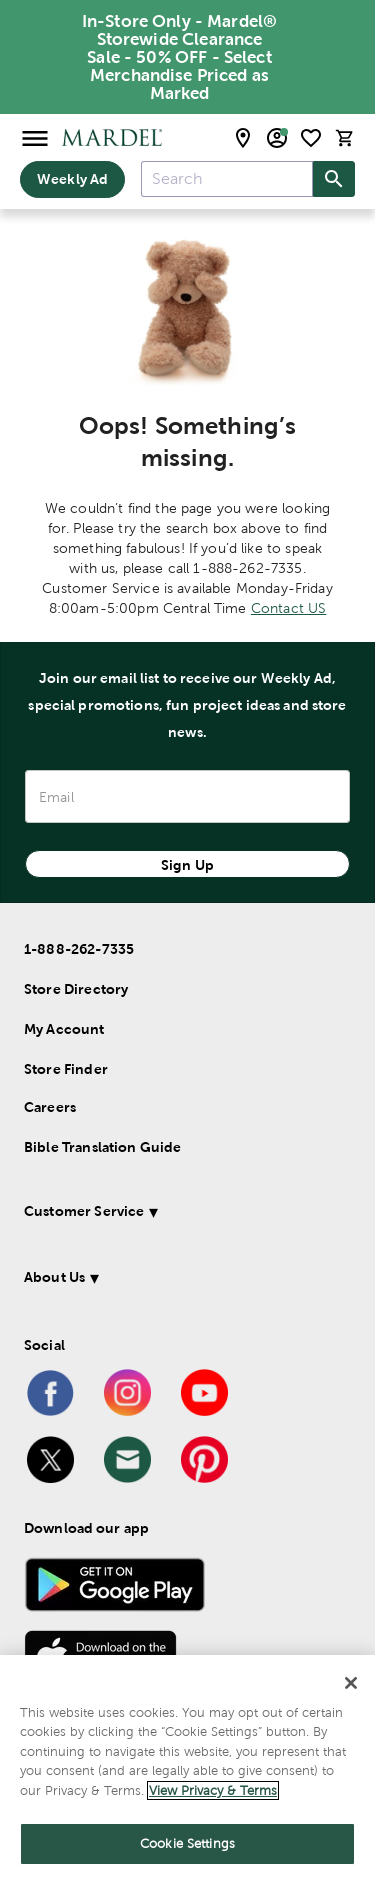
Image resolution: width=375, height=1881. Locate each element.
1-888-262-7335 (79, 949)
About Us (54, 1277)
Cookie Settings (187, 1843)
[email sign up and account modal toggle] (277, 138)
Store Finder (66, 1069)
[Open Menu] (35, 137)
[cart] (345, 137)
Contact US (289, 608)
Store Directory (76, 989)
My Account (64, 1029)
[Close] (351, 1683)
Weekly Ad (72, 179)
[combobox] (227, 179)
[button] (183, 1214)
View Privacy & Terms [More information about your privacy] (213, 1790)
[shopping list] (311, 138)
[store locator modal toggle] (243, 138)
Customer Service (84, 1211)
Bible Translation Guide (102, 1147)
